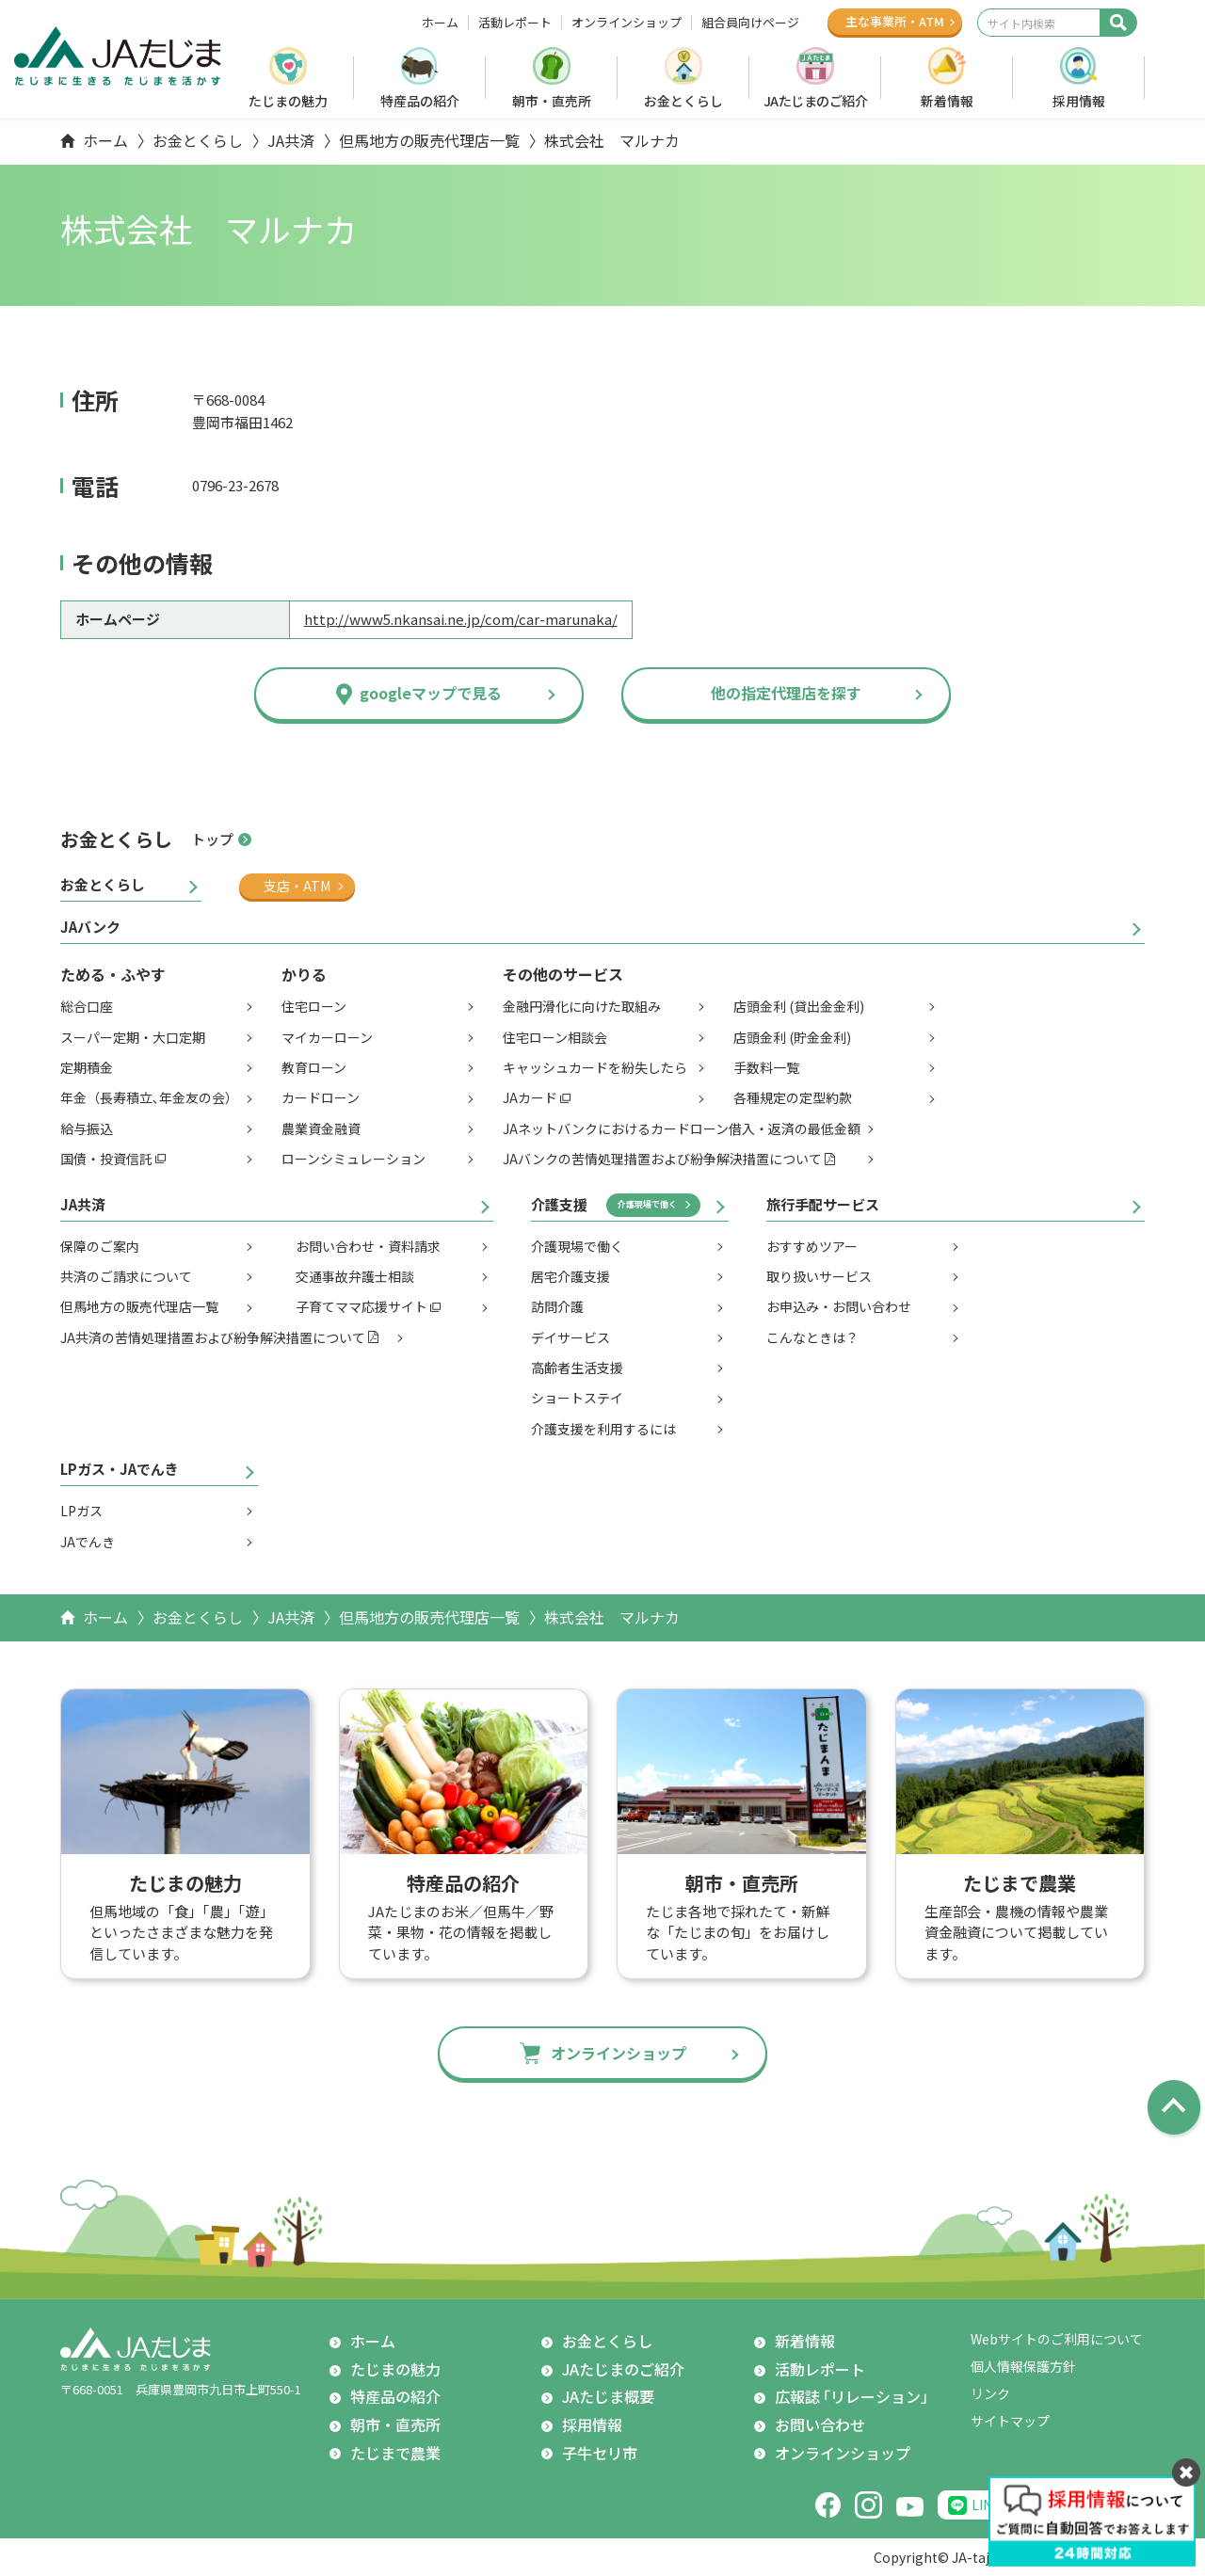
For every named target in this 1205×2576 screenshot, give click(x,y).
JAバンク (90, 926)
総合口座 (86, 1006)
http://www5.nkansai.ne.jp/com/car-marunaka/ (461, 619)
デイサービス (570, 1337)
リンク (990, 2393)
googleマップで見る (431, 692)
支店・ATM (297, 885)
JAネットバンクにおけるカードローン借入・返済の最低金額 (681, 1128)
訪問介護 (557, 1306)
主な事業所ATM (894, 21)
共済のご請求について (126, 1276)
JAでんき (87, 1541)
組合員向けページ (750, 22)
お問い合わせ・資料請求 (368, 1246)
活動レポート (515, 22)
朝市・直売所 (551, 100)
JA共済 (290, 140)
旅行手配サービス (822, 1204)
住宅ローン (313, 1006)
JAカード (530, 1097)
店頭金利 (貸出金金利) (798, 1006)
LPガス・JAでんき (119, 1469)
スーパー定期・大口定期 (132, 1037)
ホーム (440, 22)
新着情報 (947, 100)
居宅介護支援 (570, 1276)
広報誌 (855, 2397)
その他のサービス (563, 974)
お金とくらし (683, 100)
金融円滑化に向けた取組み (582, 1006)
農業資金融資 (321, 1128)
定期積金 (86, 1067)
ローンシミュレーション (353, 1158)
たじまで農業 (395, 2452)
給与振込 (86, 1128)
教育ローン (313, 1067)
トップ (212, 839)
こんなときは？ (812, 1337)
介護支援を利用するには (603, 1428)
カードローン (320, 1097)
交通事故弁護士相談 (355, 1276)
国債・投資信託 (106, 1158)
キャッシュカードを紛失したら (595, 1067)
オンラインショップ (626, 22)
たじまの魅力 (288, 100)
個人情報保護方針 (1023, 2366)
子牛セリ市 (599, 2452)
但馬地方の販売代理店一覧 (429, 140)
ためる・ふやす (113, 974)
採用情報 (1078, 100)
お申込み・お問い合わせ (838, 1306)
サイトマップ (1010, 2420)
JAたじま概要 (608, 2396)
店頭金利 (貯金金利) (792, 1037)
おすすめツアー (812, 1246)
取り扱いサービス (819, 1276)
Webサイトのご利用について (1057, 2338)
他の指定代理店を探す (786, 692)
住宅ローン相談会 (555, 1037)
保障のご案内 (99, 1246)
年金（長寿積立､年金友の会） (149, 1097)
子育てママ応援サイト (361, 1306)
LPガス (81, 1510)
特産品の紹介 (419, 100)
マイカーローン (327, 1037)
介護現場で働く (647, 1204)
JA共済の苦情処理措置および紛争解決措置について (212, 1337)
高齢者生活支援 (577, 1367)
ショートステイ (577, 1397)
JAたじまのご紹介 (815, 100)
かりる (304, 974)
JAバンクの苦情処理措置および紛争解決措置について (662, 1158)
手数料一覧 (766, 1067)
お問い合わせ (820, 2424)
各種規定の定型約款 (792, 1097)
